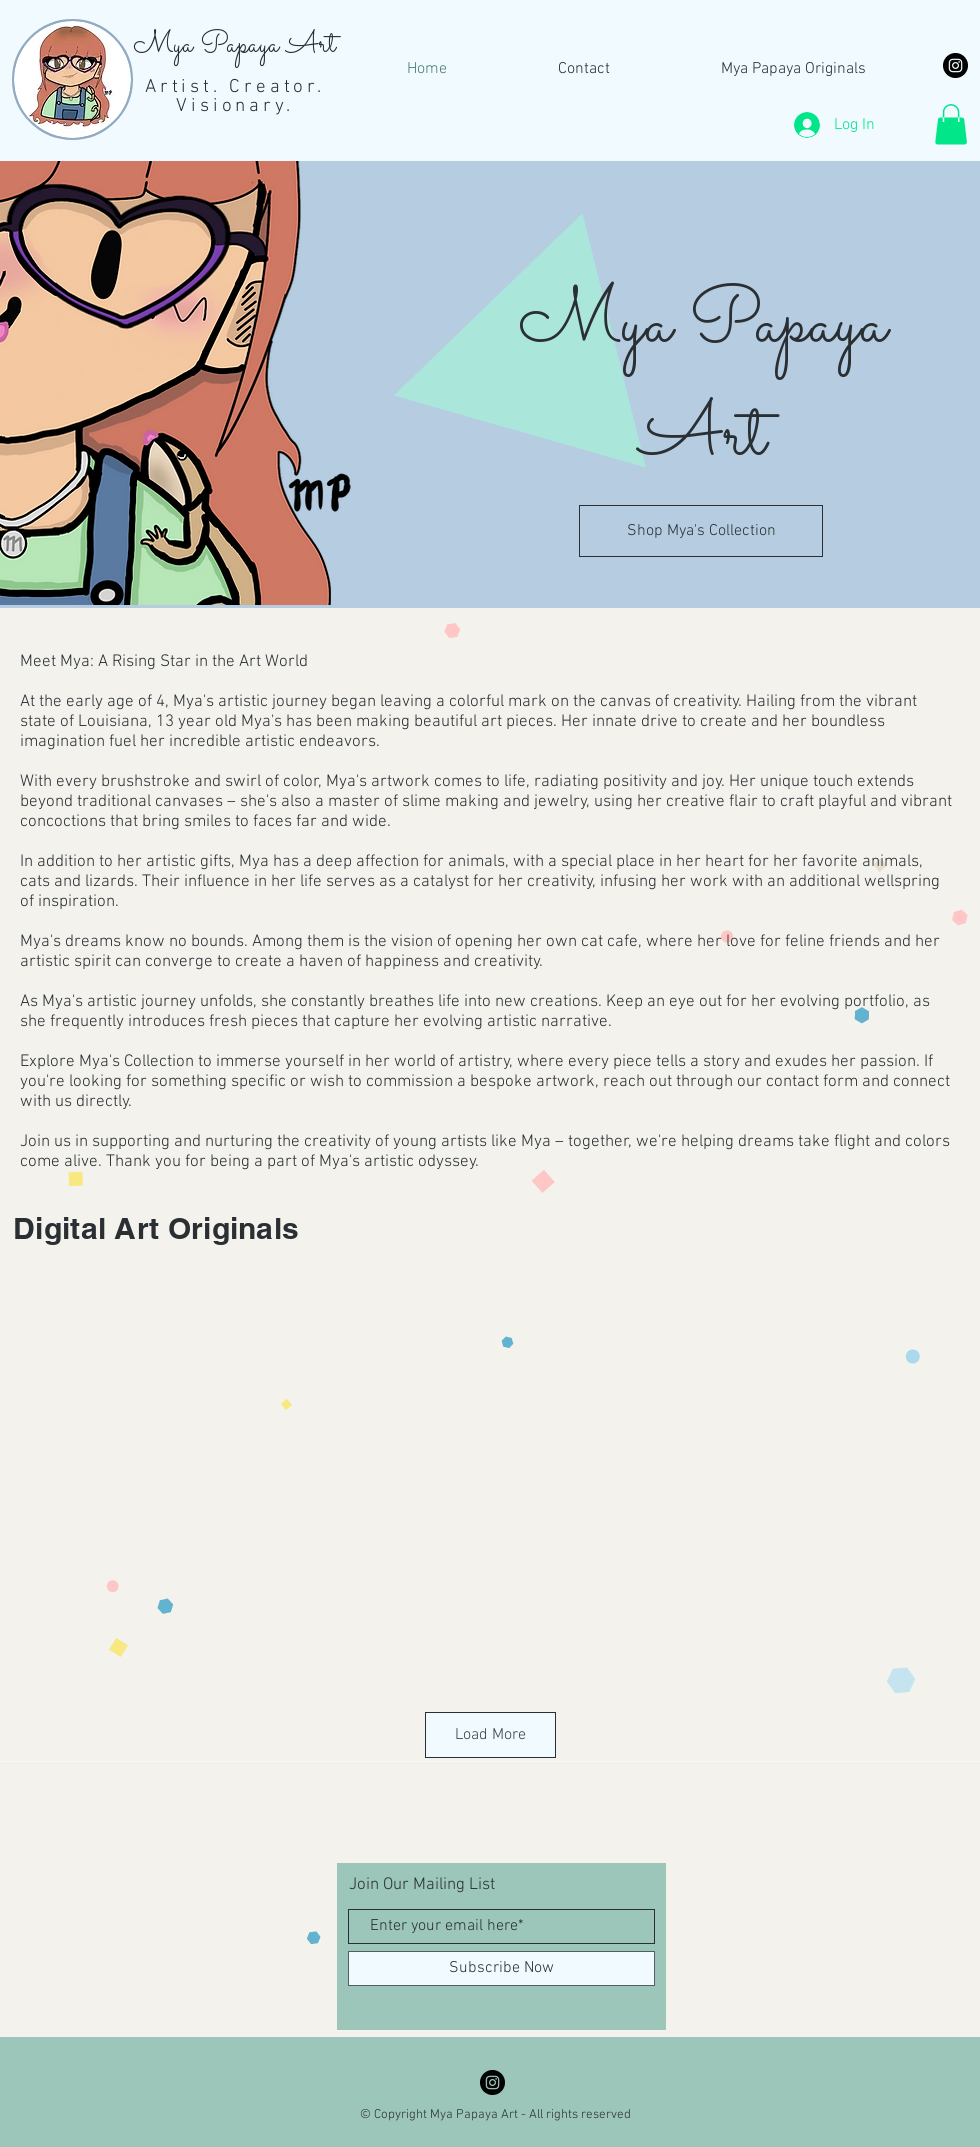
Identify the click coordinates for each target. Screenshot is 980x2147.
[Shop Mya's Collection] (701, 531)
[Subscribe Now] (501, 1968)
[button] (951, 124)
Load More (490, 1735)
